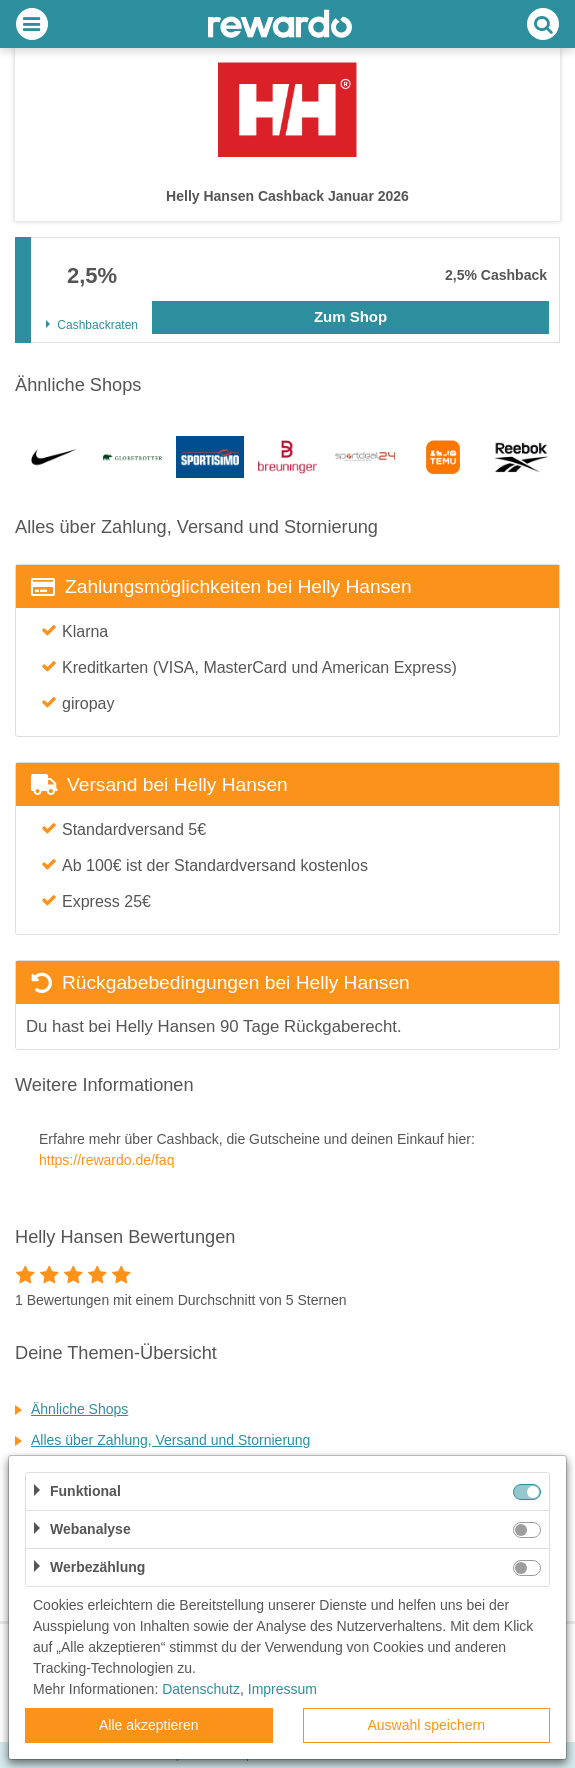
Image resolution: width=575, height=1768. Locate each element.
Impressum (282, 1689)
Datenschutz (201, 1689)
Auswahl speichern (426, 1725)
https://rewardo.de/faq (106, 1160)
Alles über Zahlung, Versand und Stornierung (170, 1440)
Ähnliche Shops (79, 1409)
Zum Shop (350, 316)
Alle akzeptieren (149, 1725)
